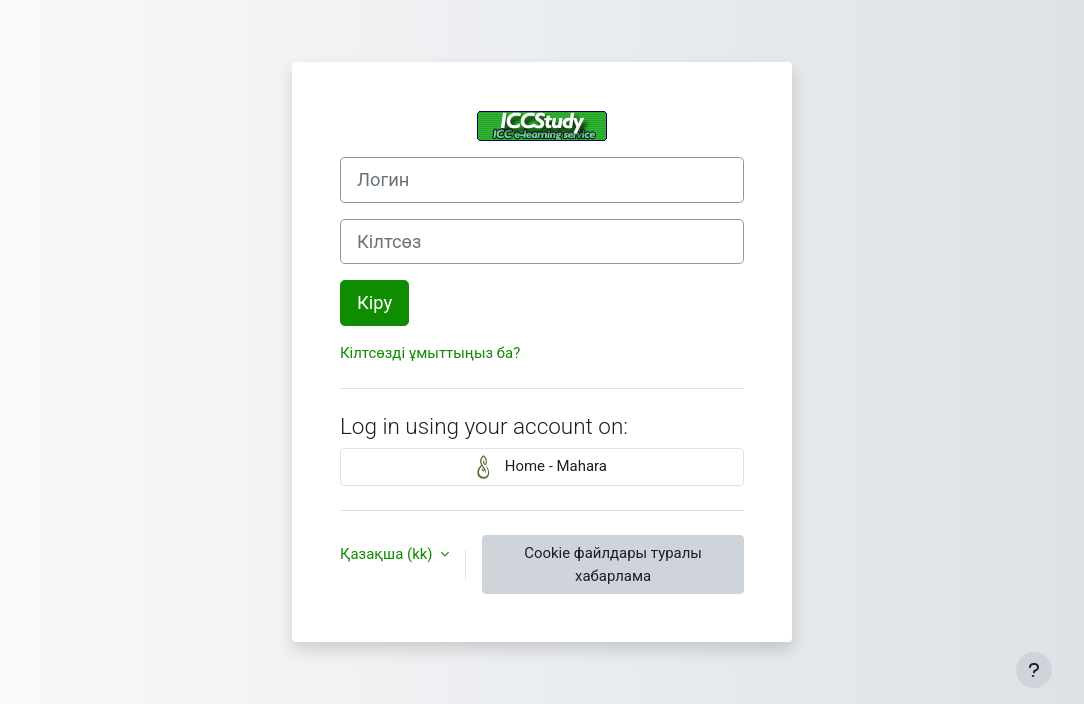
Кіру (374, 302)
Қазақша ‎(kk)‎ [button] (388, 554)
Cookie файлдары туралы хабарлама (613, 564)
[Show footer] (1034, 670)
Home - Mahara (542, 467)
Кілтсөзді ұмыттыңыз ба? (430, 353)
